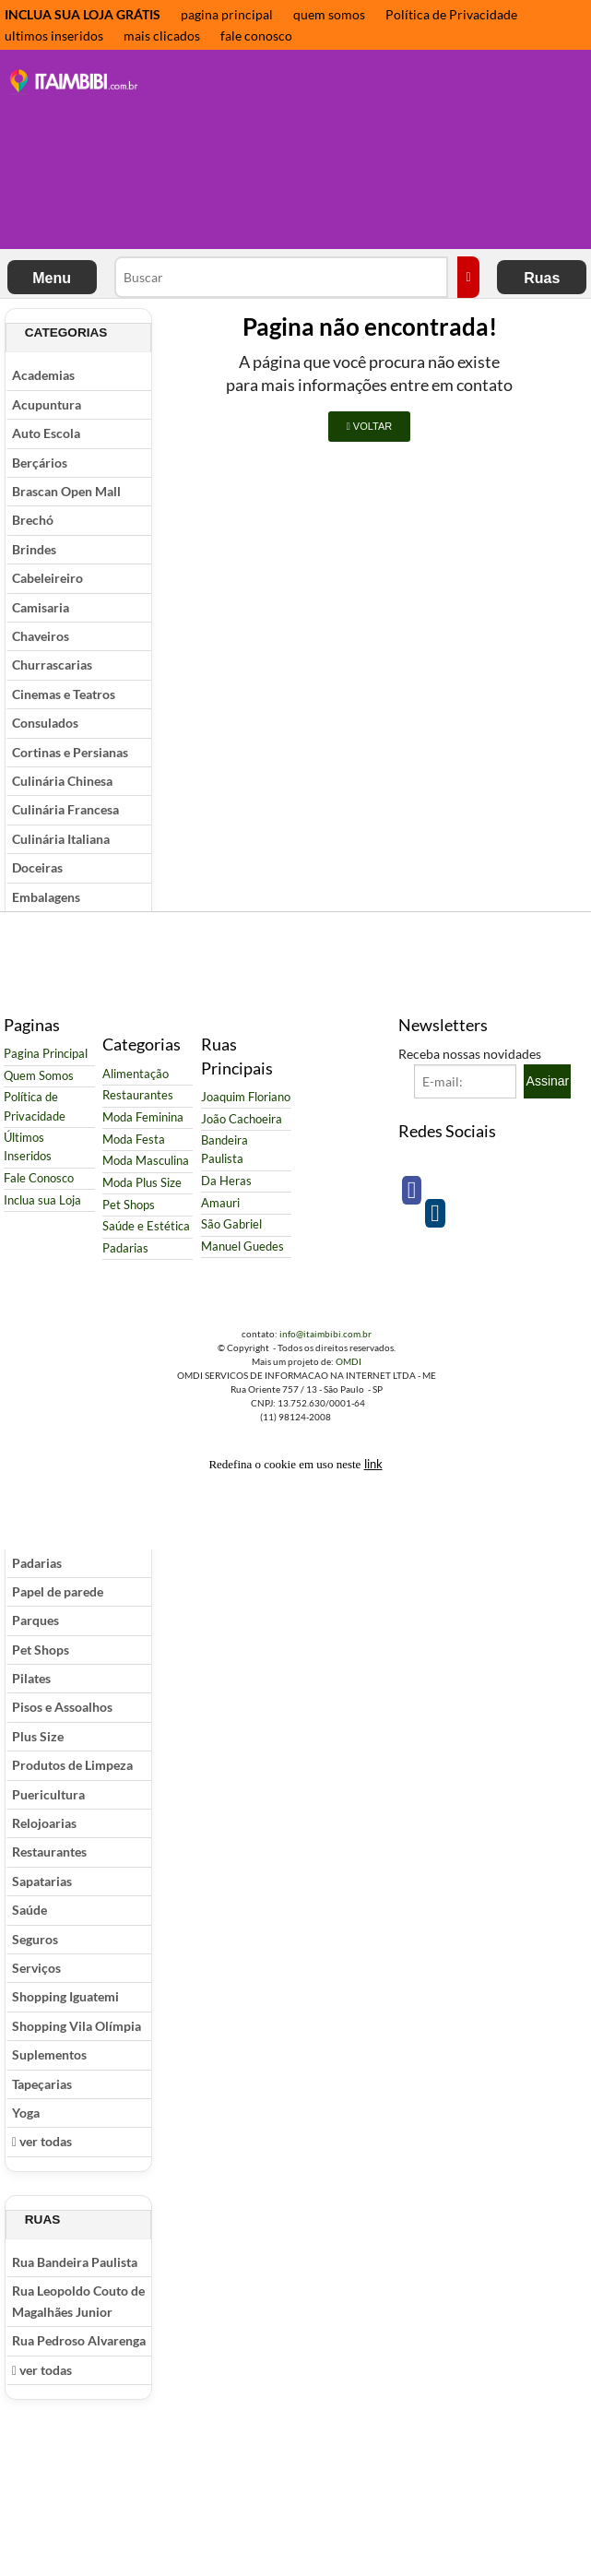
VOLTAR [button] (369, 426)
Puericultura (48, 1794)
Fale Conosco (39, 1178)
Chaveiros (40, 636)
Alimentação (135, 1074)
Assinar (548, 1081)
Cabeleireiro (47, 578)
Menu (51, 278)
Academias (43, 375)
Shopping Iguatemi (65, 1996)
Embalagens (46, 897)
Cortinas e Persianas (70, 752)
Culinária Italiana (61, 839)
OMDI (348, 1361)
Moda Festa (133, 1139)
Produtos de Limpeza (72, 1765)
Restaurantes (49, 1851)
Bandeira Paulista (224, 1150)
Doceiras (37, 867)
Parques (35, 1620)
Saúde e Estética (146, 1226)
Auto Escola (46, 433)
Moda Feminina (142, 1117)
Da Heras (226, 1181)
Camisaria (40, 607)
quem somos (329, 14)
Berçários (39, 462)
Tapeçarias (42, 2084)
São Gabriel (231, 1224)
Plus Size (38, 1736)
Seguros (35, 1939)
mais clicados (162, 35)
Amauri (220, 1203)
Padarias (37, 1563)
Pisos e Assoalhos (62, 1707)
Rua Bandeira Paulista (74, 2262)
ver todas (42, 2141)
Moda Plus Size (142, 1183)
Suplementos (49, 2054)
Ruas (542, 278)
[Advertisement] (257, 151)
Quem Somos (39, 1076)
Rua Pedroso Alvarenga (79, 2340)
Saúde (29, 1909)
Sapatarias (42, 1881)
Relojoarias (44, 1823)
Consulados (45, 722)
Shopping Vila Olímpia (76, 2026)
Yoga (26, 2112)
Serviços (36, 1968)
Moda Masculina (145, 1161)
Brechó (32, 520)
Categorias (66, 332)
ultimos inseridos (54, 35)
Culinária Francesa (65, 809)
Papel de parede (57, 1591)
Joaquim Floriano (245, 1097)
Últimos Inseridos (28, 1147)
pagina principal (227, 14)
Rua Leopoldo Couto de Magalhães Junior (78, 2301)
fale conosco (256, 35)
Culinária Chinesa (62, 781)
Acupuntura (46, 404)
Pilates (31, 1678)
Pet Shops (40, 1649)
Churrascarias (52, 664)
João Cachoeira (241, 1119)
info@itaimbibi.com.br (325, 1333)
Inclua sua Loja (42, 1200)
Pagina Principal (46, 1054)
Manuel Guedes (242, 1246)
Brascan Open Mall (66, 491)
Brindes (34, 549)
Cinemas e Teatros (63, 694)
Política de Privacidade (451, 14)
